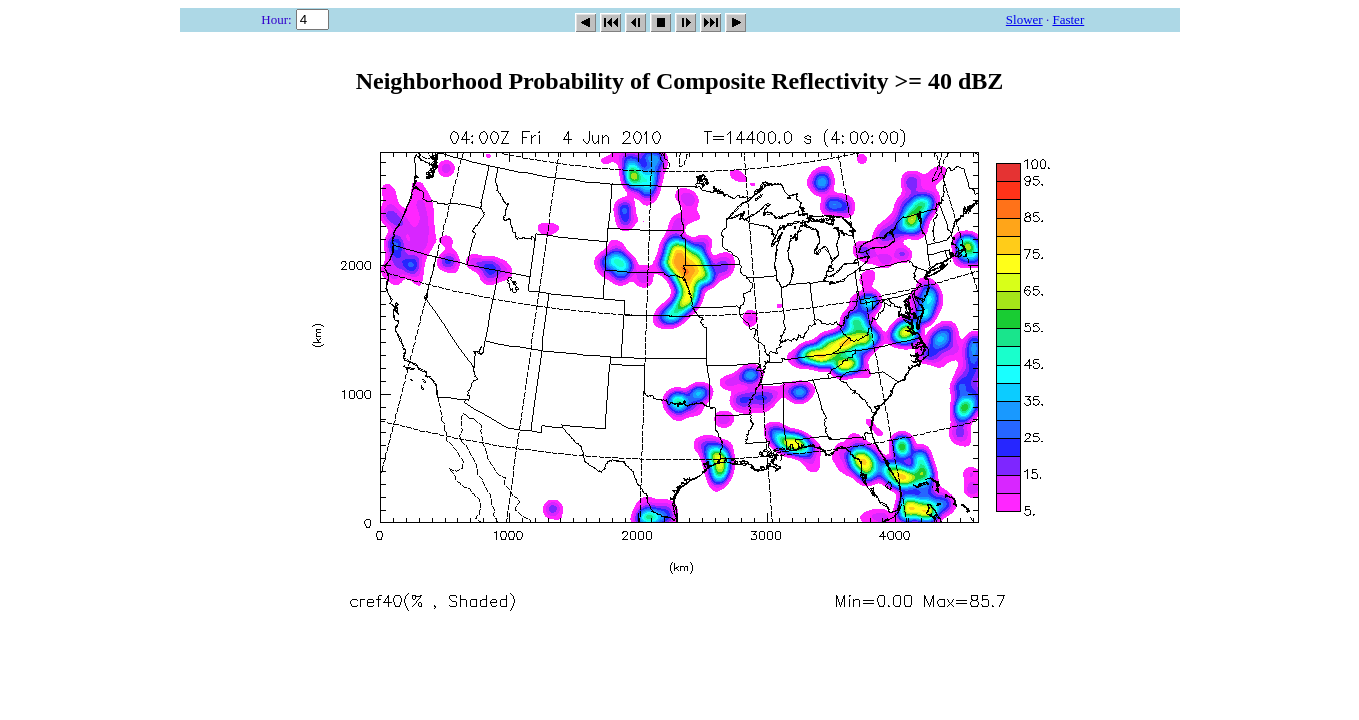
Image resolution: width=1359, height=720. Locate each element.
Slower (1024, 19)
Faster (1068, 19)
